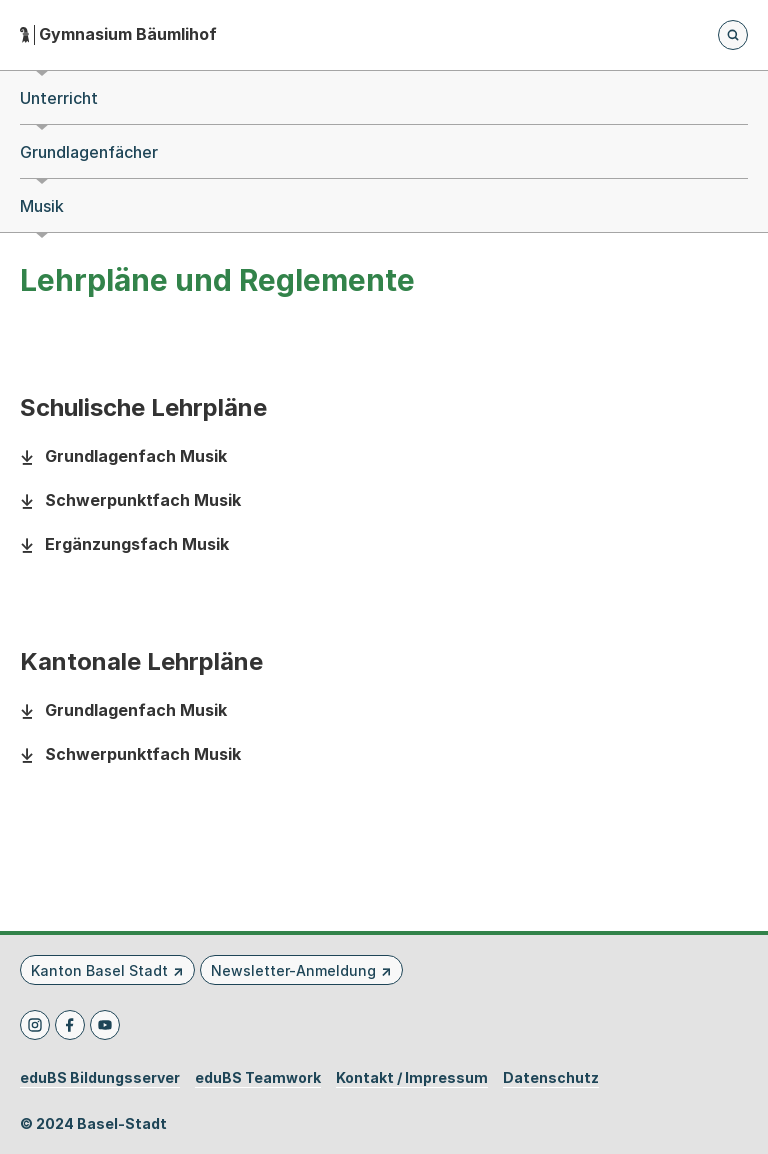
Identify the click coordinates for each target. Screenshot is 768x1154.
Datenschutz (551, 1078)
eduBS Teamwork (258, 1078)
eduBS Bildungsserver (100, 1078)
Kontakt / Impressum (412, 1078)
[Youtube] (105, 1025)
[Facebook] (70, 1025)
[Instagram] (35, 1025)
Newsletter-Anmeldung (293, 970)
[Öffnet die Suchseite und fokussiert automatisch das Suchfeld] (733, 35)
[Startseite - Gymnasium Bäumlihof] (118, 34)
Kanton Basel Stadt (99, 970)
